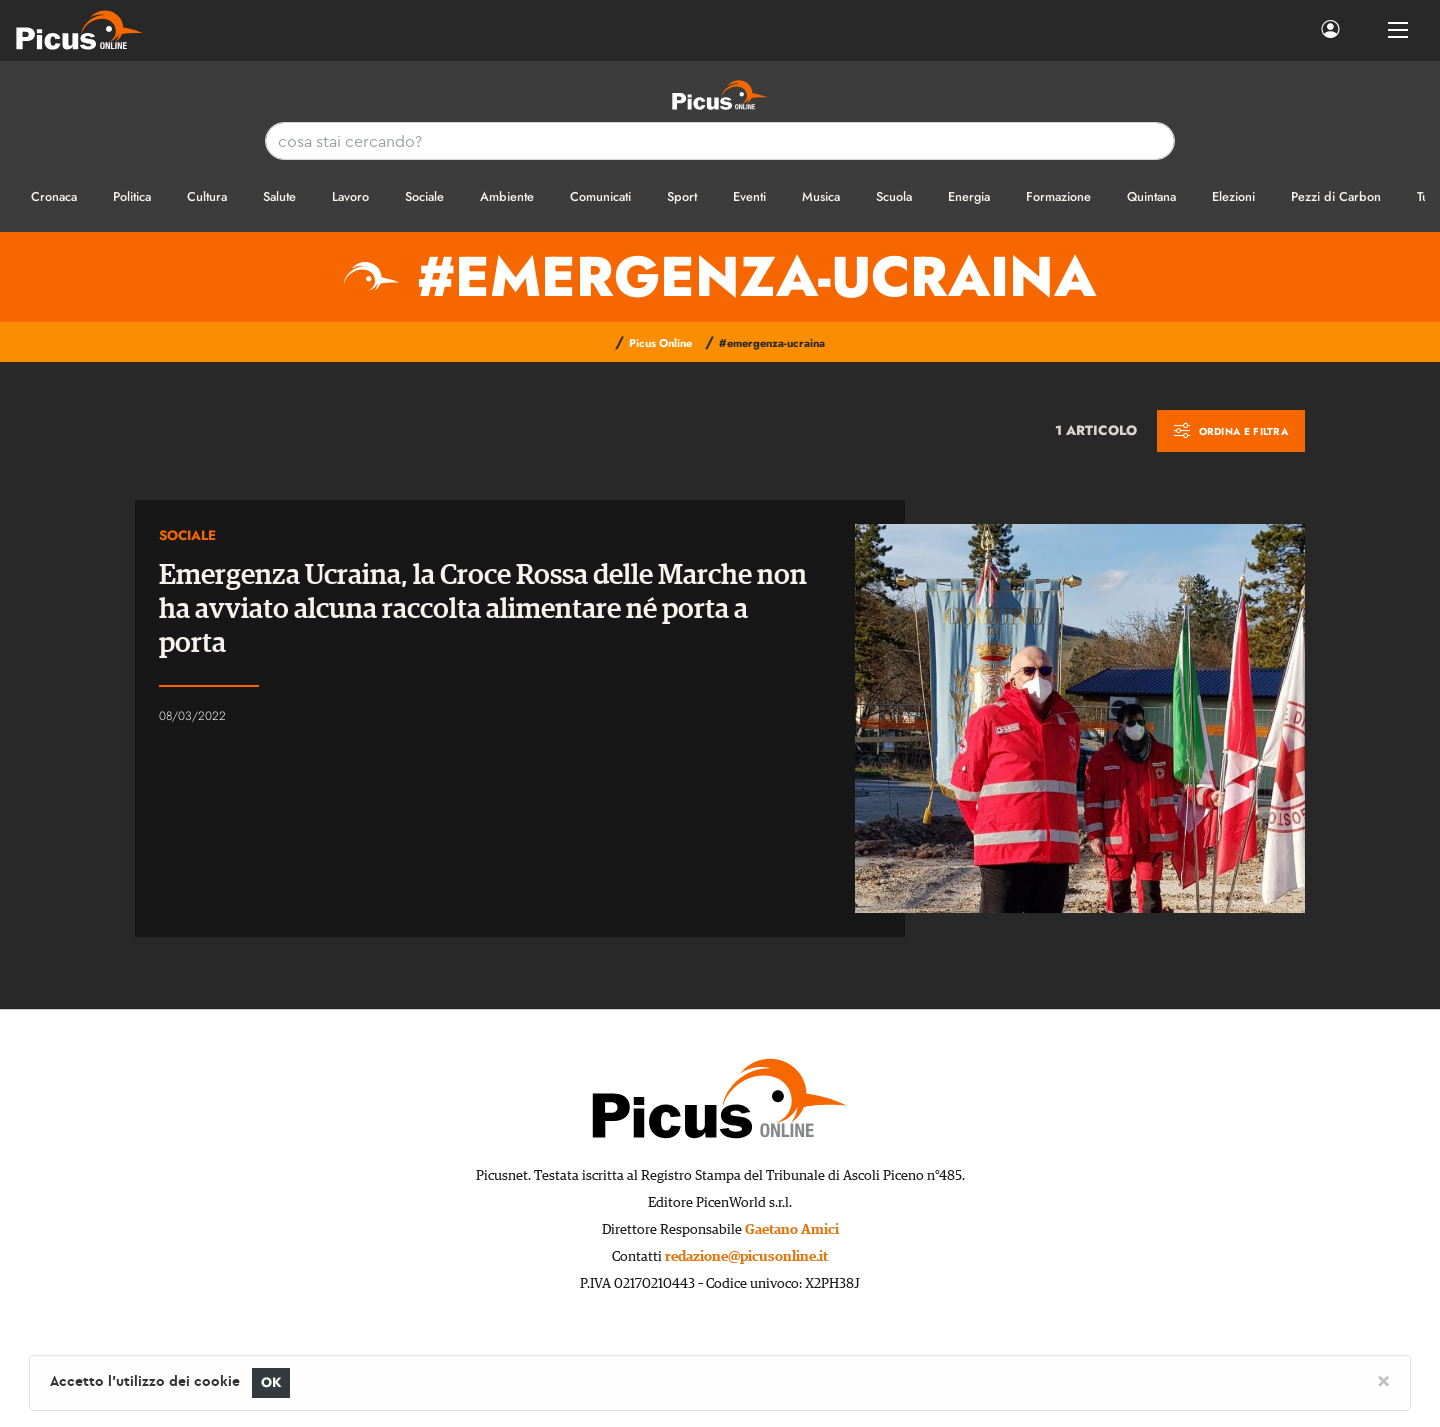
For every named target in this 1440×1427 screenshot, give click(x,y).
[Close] (1383, 1380)
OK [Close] (271, 1382)
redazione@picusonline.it (746, 1257)
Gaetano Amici (792, 1230)
